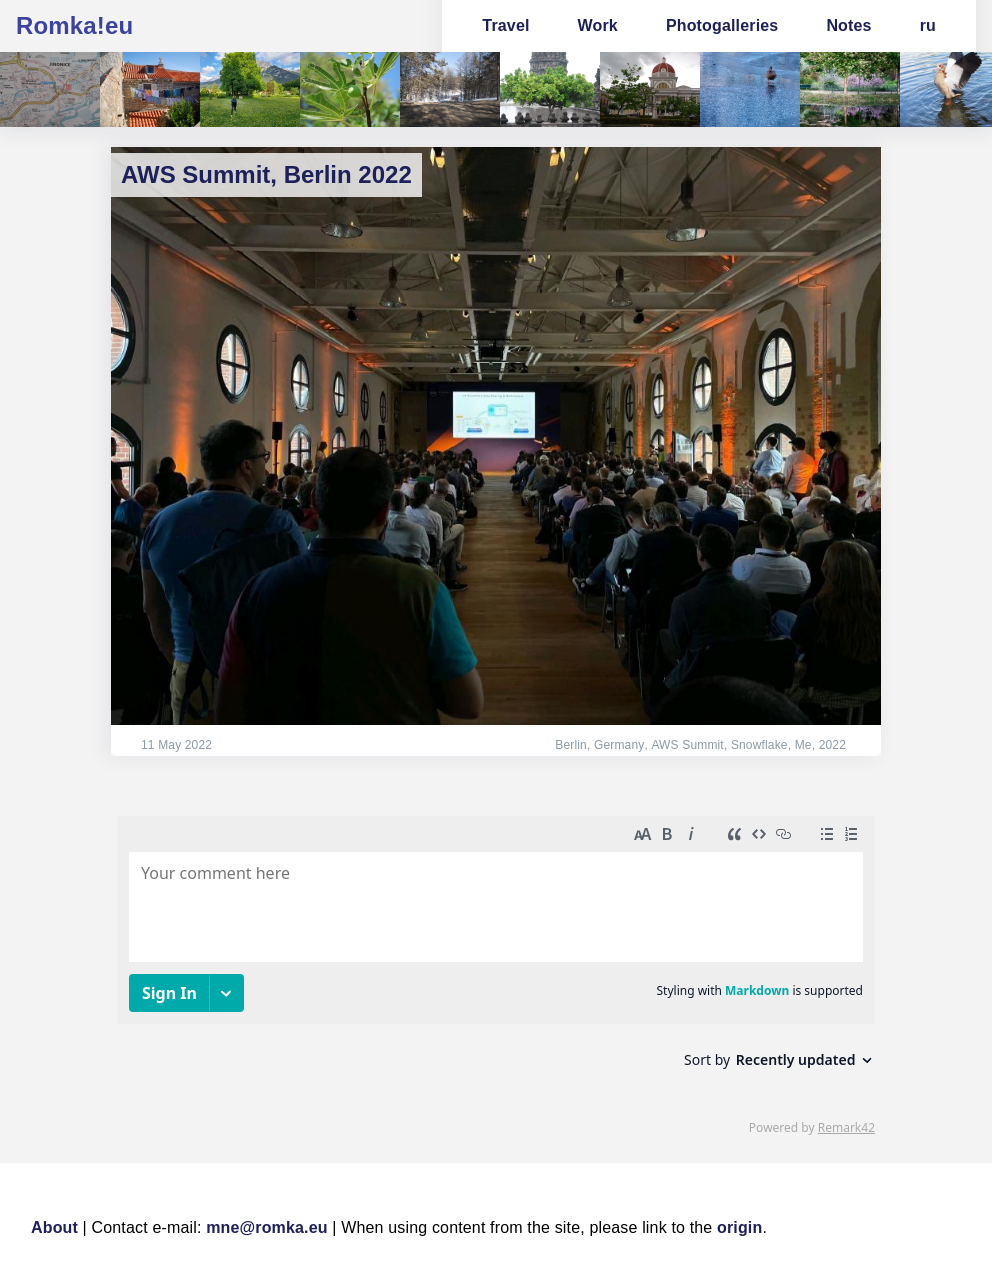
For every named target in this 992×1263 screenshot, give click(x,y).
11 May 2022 (176, 745)
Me (803, 745)
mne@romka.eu (267, 1227)
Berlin (573, 745)
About (54, 1227)
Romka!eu (74, 25)
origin (739, 1227)
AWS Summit (687, 745)
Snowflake (759, 745)
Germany (620, 745)
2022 (832, 745)
